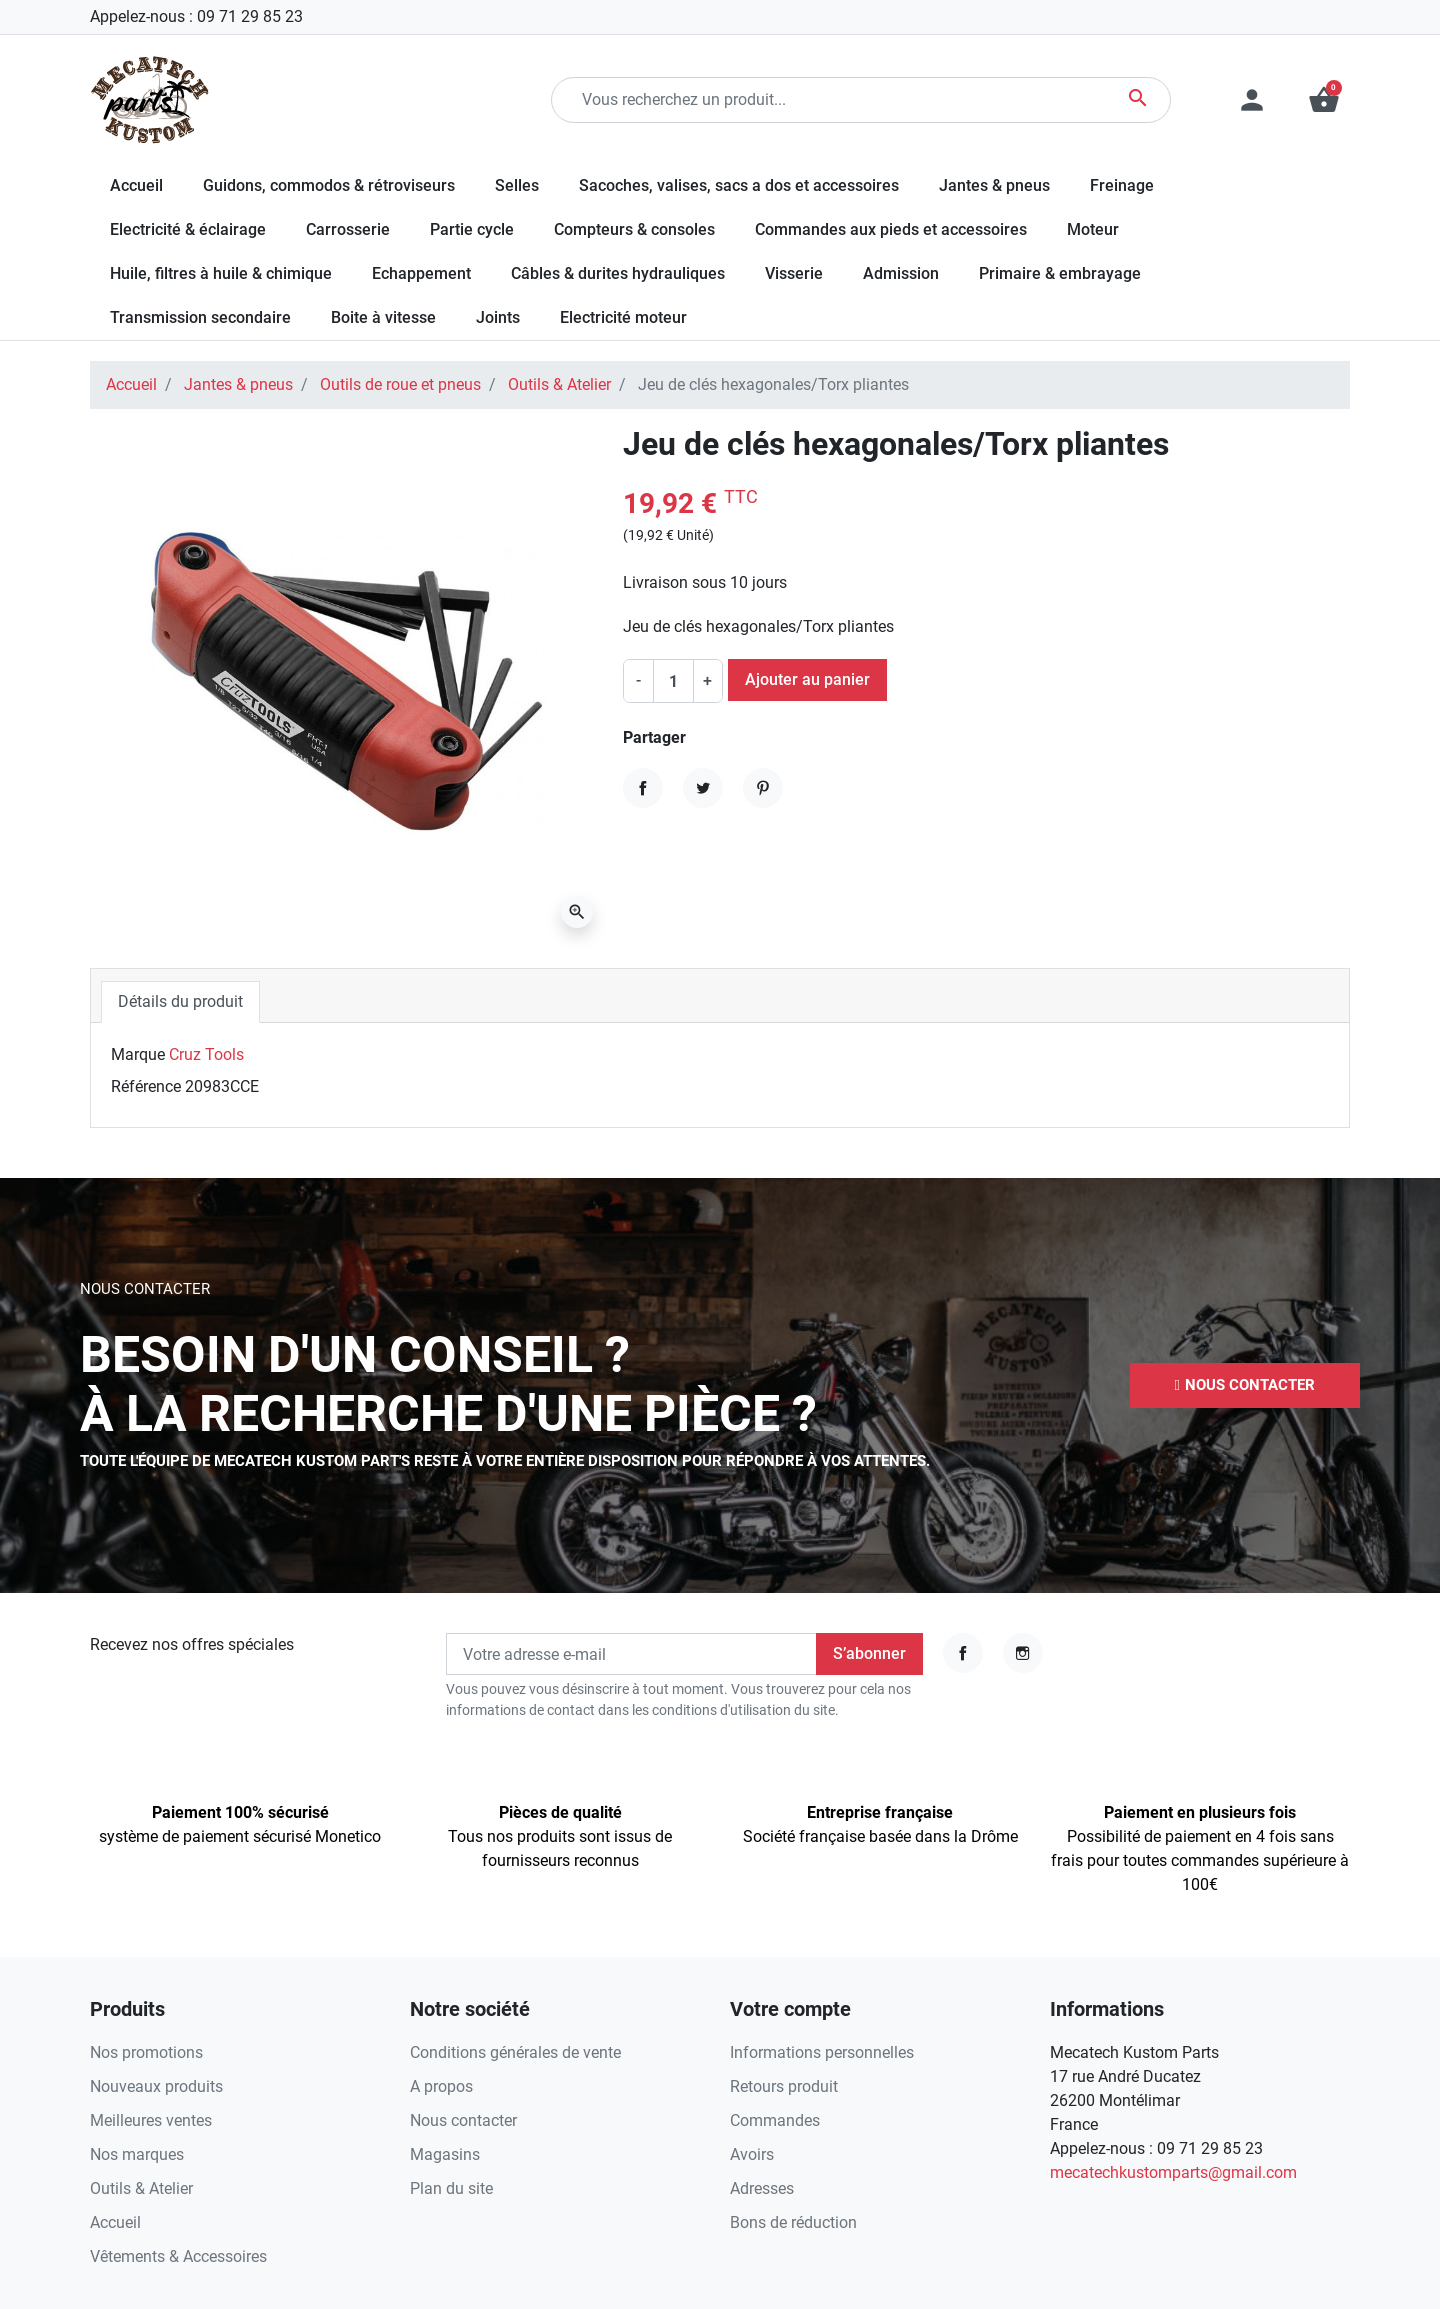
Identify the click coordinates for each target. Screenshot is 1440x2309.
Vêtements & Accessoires (178, 2256)
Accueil (131, 384)
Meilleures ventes (151, 2120)
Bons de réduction (793, 2222)
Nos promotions (146, 2052)
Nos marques (137, 2154)
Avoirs (752, 2154)
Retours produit (784, 2086)
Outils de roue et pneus (400, 384)
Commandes (775, 2120)
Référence (146, 1086)
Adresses (762, 2188)
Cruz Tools (206, 1054)
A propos (441, 2086)
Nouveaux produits (156, 2086)
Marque (138, 1054)
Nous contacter (463, 2120)
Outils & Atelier (559, 384)
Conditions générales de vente (515, 2052)
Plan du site (451, 2188)
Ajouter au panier (807, 679)
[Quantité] (673, 681)
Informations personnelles (822, 2052)
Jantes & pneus (238, 384)
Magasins (445, 2154)
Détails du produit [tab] (180, 1001)
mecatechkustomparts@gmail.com (1173, 2172)
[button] (1324, 100)
